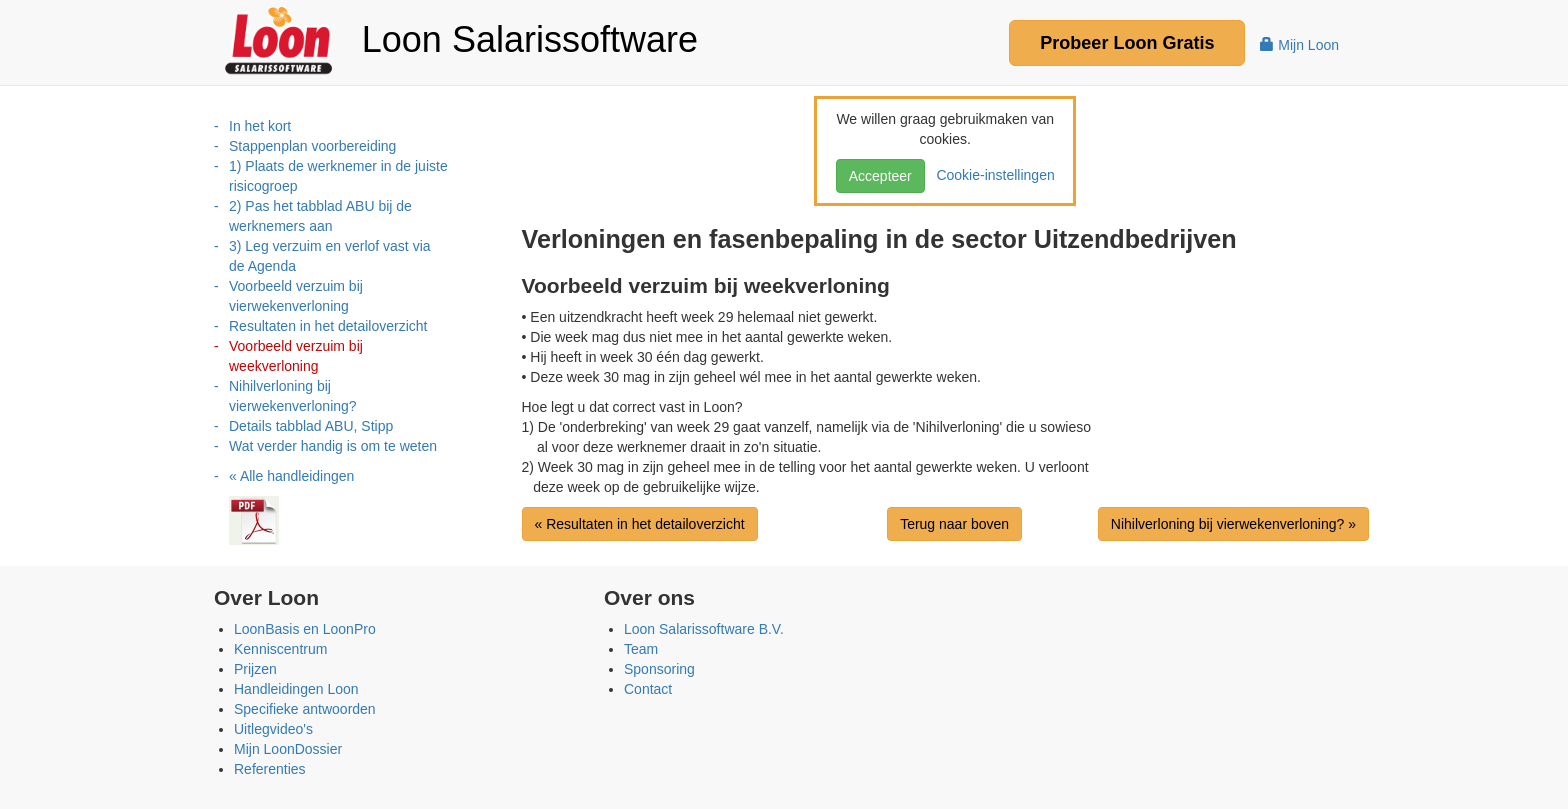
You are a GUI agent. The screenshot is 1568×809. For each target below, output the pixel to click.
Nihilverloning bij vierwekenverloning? (293, 396)
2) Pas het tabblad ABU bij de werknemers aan (320, 216)
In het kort (260, 126)
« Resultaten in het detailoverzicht (640, 524)
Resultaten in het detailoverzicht (328, 326)
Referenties (270, 769)
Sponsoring (659, 669)
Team (641, 649)
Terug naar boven (954, 524)
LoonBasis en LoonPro (305, 629)
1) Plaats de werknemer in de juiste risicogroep (338, 176)
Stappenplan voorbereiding (312, 146)
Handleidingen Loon (296, 689)
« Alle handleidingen (291, 476)
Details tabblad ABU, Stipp (311, 426)
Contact (648, 689)
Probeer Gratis (1127, 43)
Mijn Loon (1299, 45)
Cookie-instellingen (992, 175)
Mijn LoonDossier (288, 749)
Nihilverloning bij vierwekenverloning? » (1233, 524)
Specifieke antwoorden (305, 709)
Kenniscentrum (280, 649)
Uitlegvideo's (273, 729)
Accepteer (880, 176)
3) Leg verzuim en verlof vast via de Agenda (330, 256)
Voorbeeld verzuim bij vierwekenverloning (296, 296)
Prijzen (255, 669)
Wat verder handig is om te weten (333, 446)
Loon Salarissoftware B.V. (704, 629)
